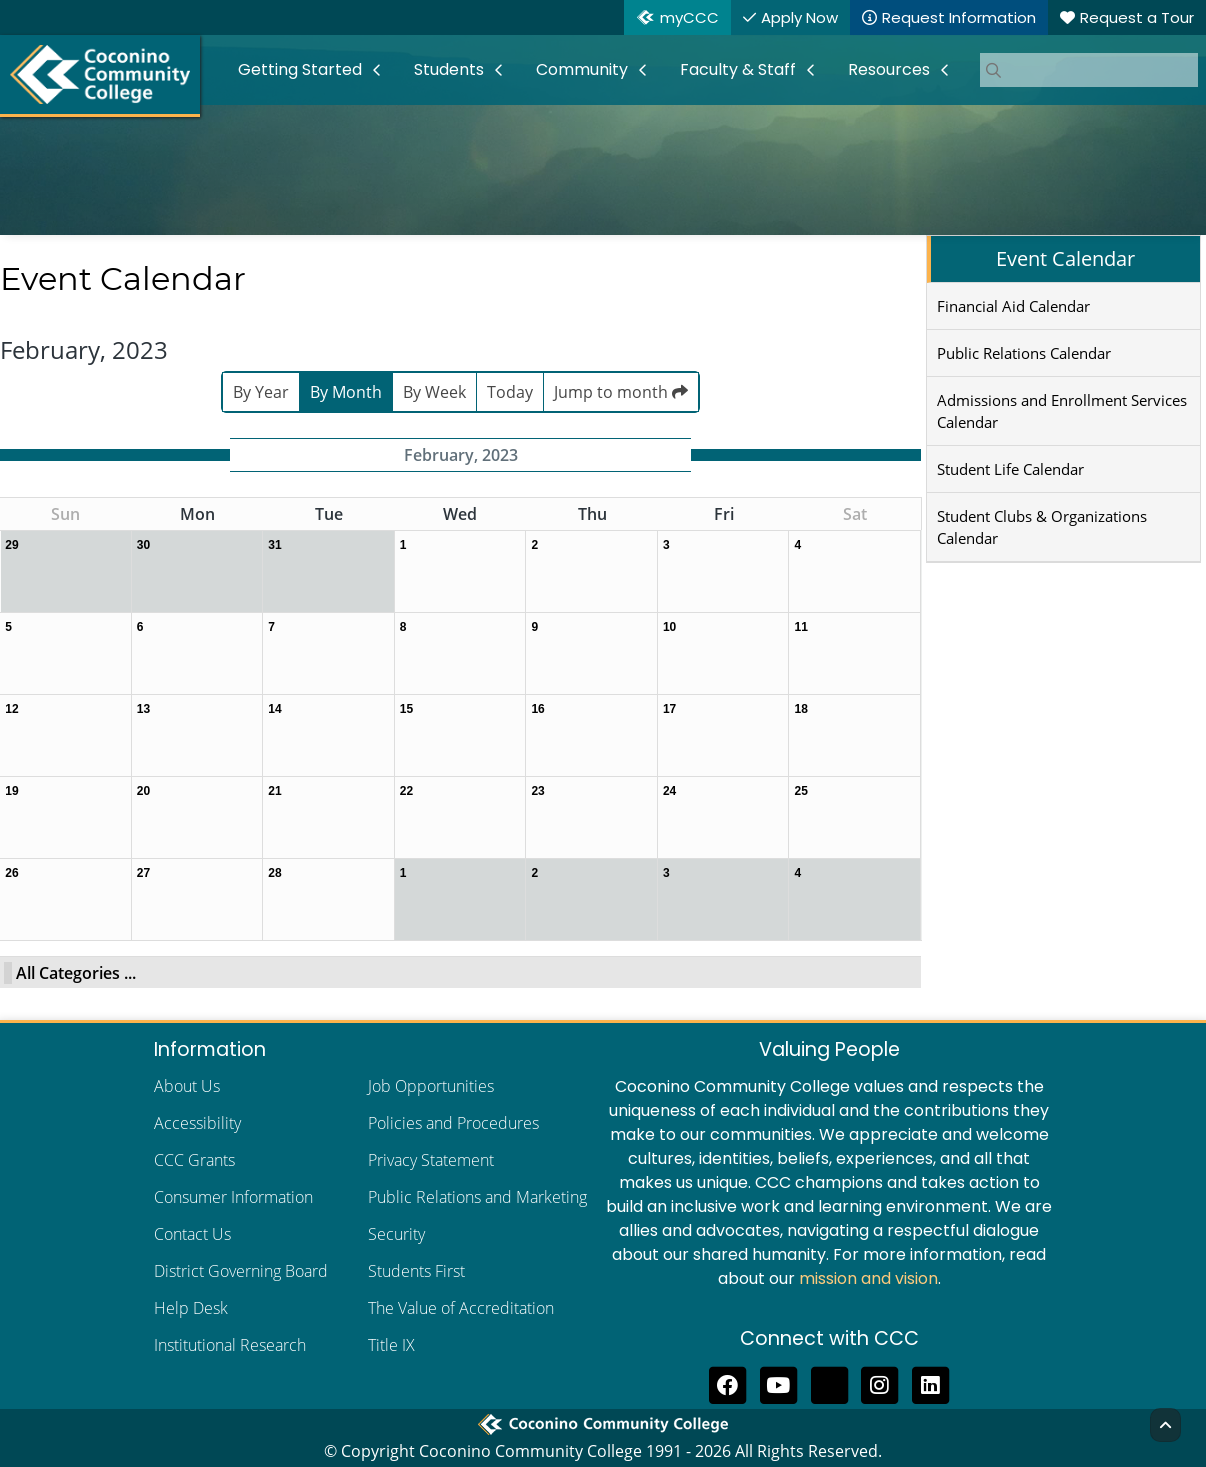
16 (537, 709)
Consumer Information (233, 1197)
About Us (187, 1086)
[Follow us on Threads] (829, 1383)
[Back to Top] (1165, 1425)
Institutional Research (230, 1345)
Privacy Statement (431, 1160)
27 (143, 873)
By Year (261, 392)
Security (396, 1234)
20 (143, 791)
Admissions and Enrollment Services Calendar (1062, 411)
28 (274, 873)
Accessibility (197, 1123)
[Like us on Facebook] (727, 1383)
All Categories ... (76, 973)
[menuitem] (310, 70)
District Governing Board (241, 1271)
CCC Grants (194, 1160)
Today (510, 392)
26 (11, 873)
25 (800, 791)
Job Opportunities (431, 1086)
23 (537, 791)
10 (669, 627)
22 (406, 791)
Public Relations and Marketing (477, 1197)
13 (143, 709)
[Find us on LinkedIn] (930, 1383)
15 (406, 709)
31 (274, 545)
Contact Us (192, 1234)
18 (800, 709)
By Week (434, 392)
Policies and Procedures (453, 1123)
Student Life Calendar (1010, 469)
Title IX (391, 1345)
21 (274, 791)
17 (669, 709)
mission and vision (868, 1278)
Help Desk (191, 1308)
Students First (416, 1271)
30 (143, 545)
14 (274, 709)
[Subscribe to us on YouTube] (778, 1383)
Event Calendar (1065, 258)
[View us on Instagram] (880, 1383)
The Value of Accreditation (461, 1308)
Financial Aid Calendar (1013, 306)
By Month (346, 392)
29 (11, 545)
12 (11, 709)
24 (669, 791)
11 (800, 627)
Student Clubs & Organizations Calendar (1042, 527)
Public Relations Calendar (1024, 353)
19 (11, 791)
